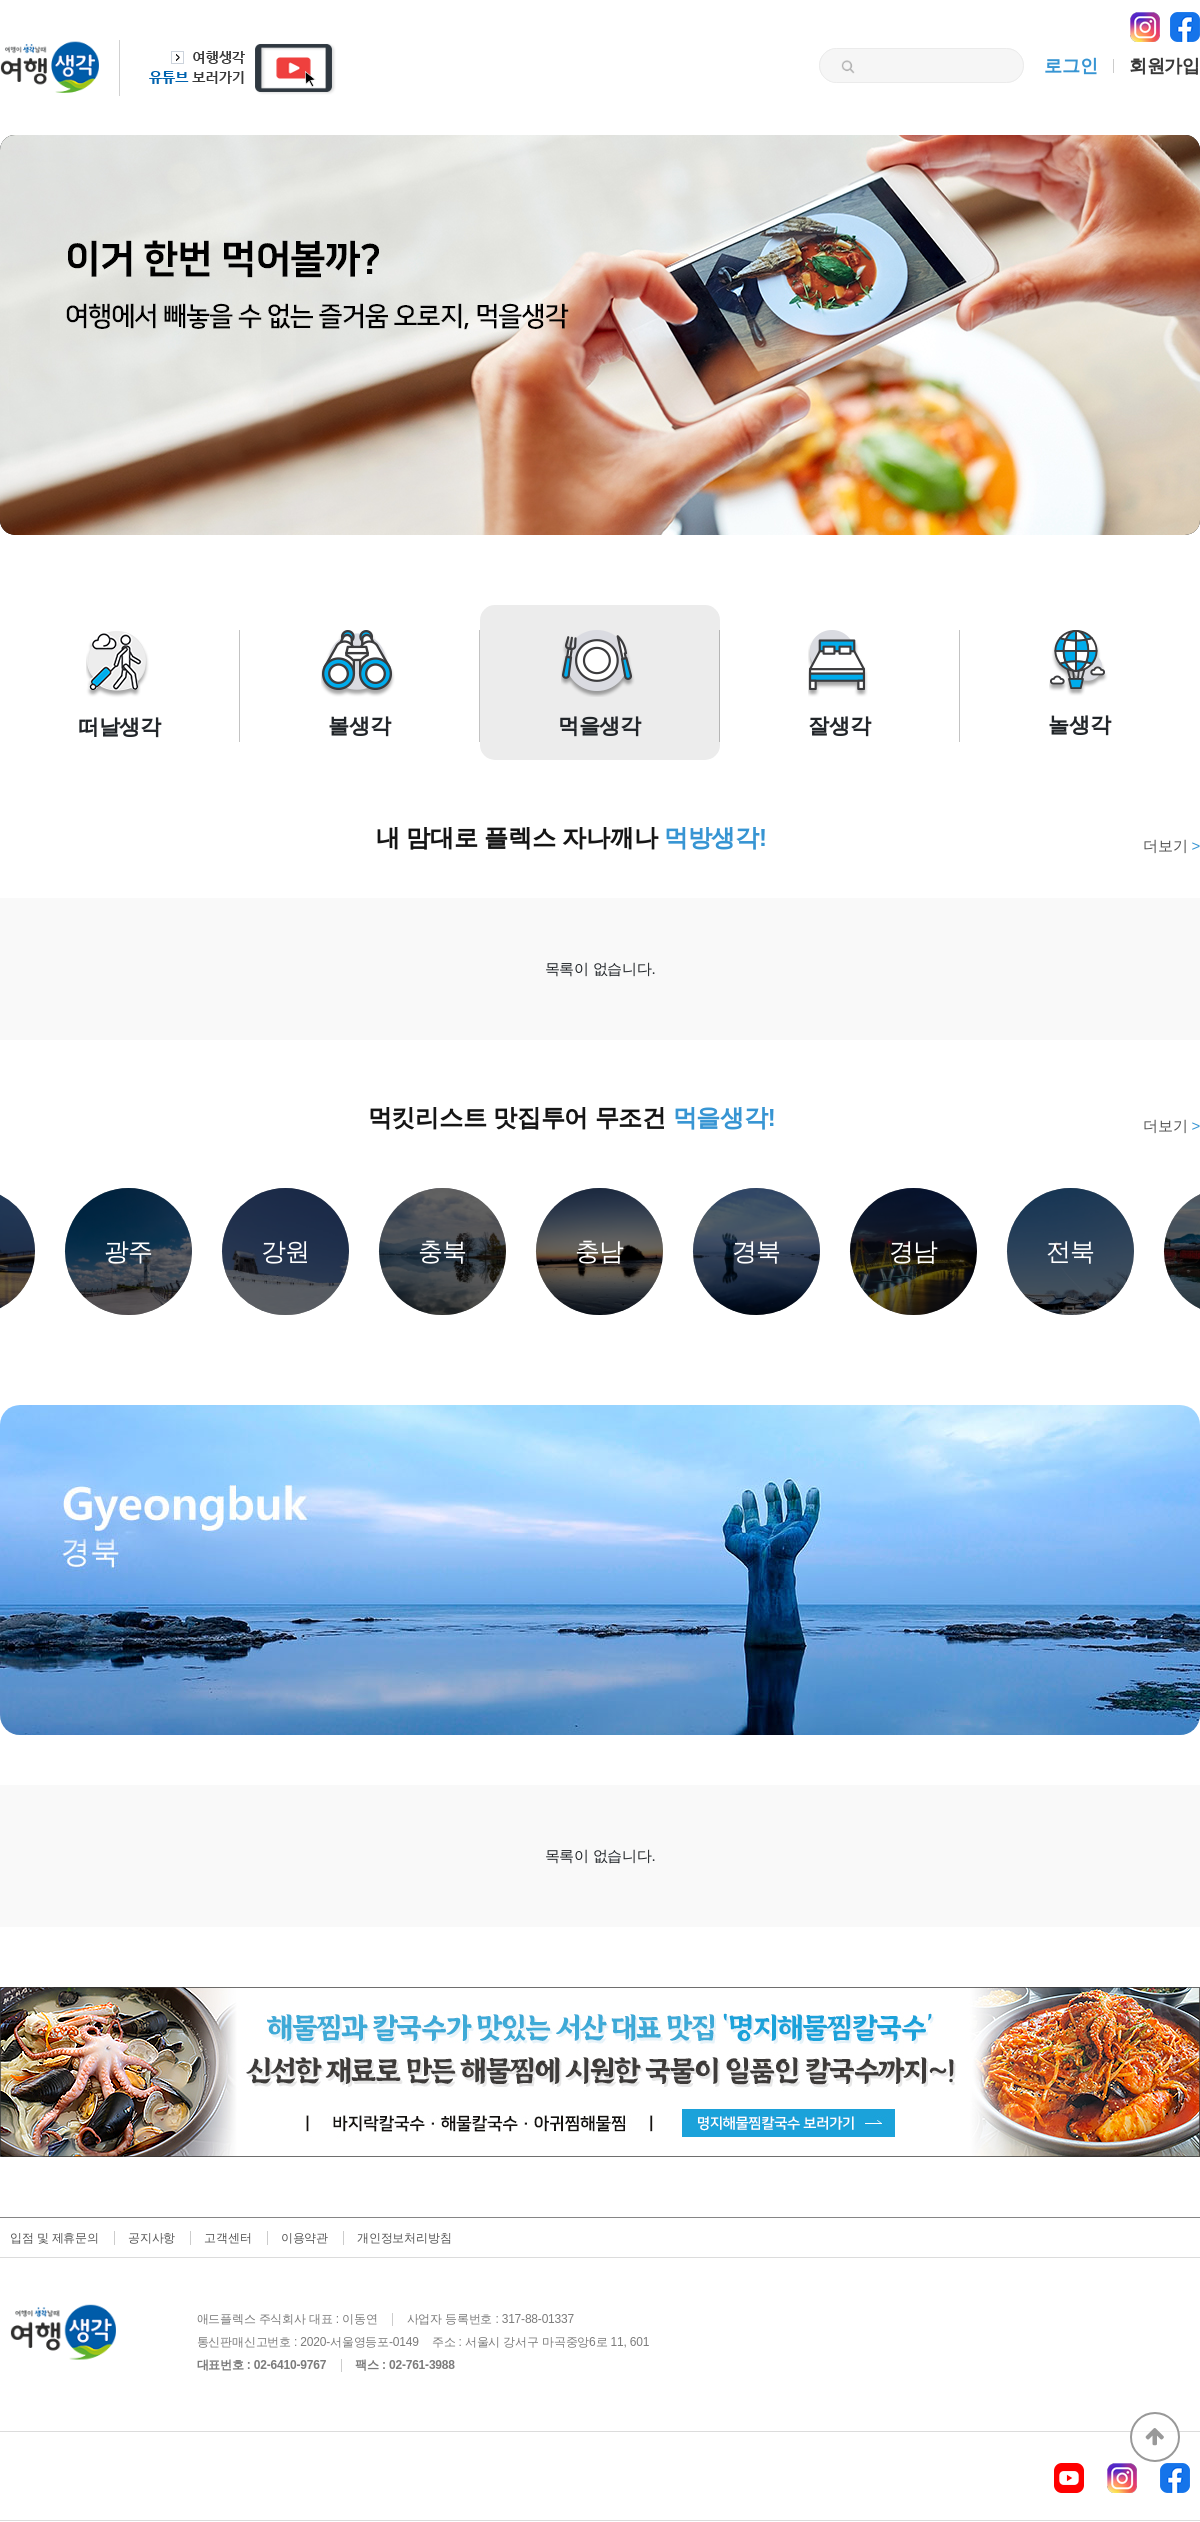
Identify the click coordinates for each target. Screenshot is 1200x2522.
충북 (443, 1251)
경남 (914, 1251)
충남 (600, 1251)
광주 (129, 1251)
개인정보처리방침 (404, 2238)
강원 (286, 1251)
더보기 (1171, 845)
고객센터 (227, 2238)
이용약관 (304, 2238)
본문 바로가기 (0, 0)
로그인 (1070, 66)
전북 (1071, 1251)
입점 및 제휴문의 (54, 2238)
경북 (757, 1251)
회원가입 (1164, 66)
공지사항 (151, 2238)
